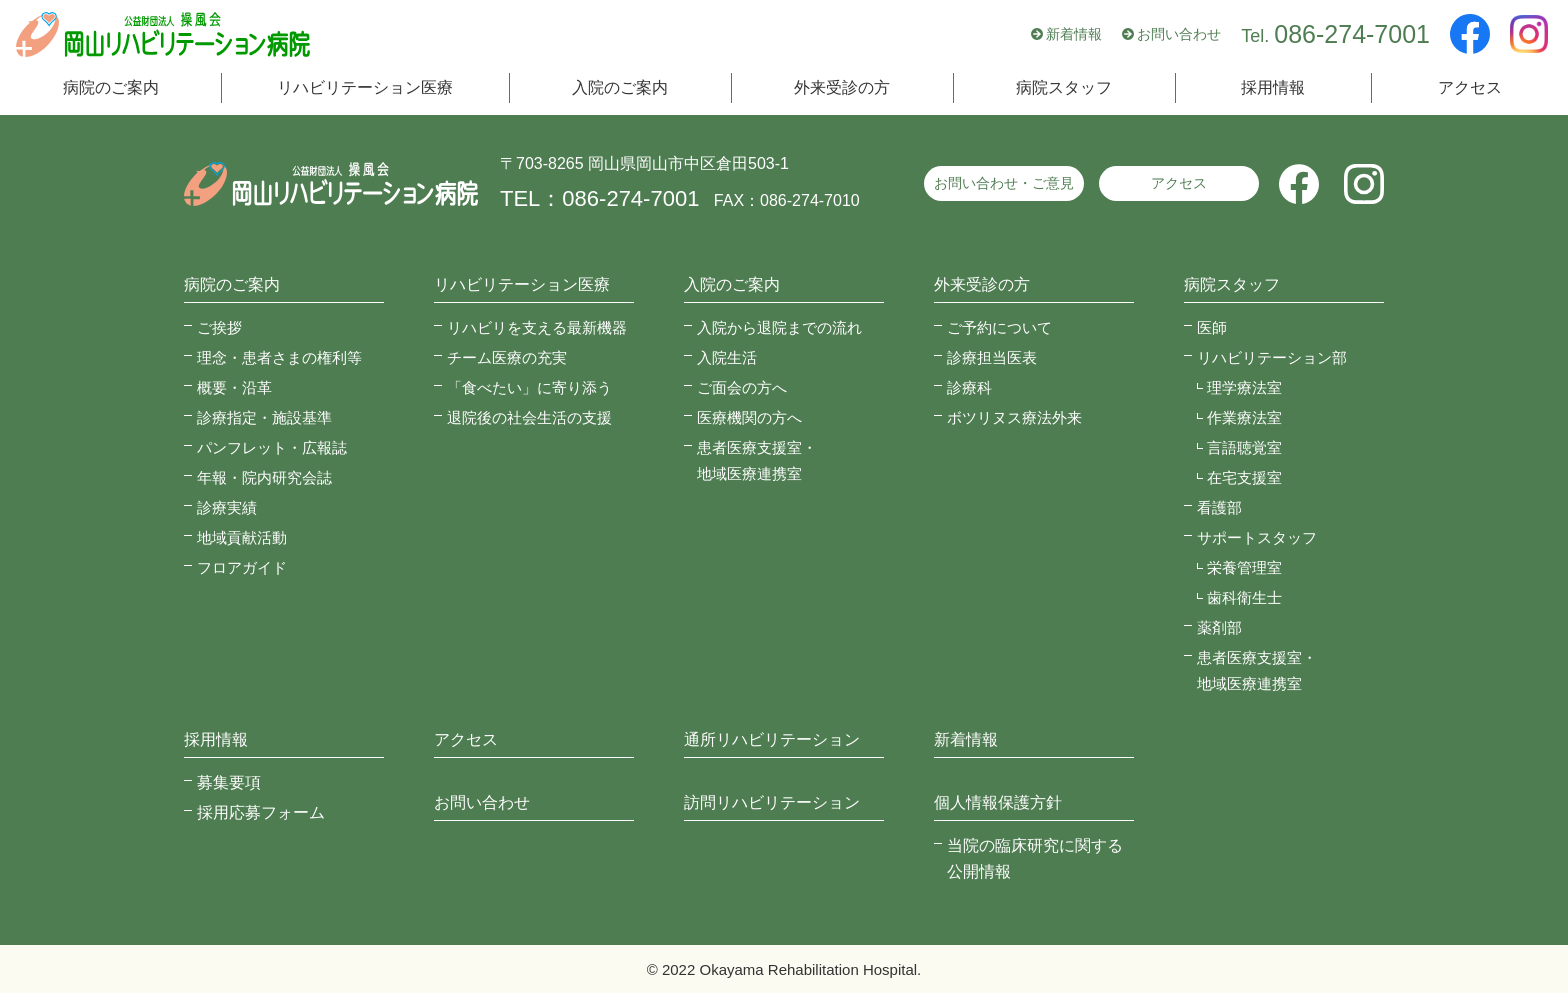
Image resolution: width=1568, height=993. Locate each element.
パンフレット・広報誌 (272, 447)
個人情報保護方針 (998, 802)
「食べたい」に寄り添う (529, 387)
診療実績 (227, 507)
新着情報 (1074, 34)
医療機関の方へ (749, 417)
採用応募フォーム (261, 812)
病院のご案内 (111, 87)
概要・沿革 (234, 387)
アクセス (1470, 87)
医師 (1212, 327)
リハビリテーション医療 (365, 87)
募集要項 (229, 782)
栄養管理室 (1244, 567)
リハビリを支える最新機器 (537, 327)
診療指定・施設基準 (264, 417)
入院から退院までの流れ (779, 327)
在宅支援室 (1244, 477)
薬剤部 (1219, 627)
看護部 (1219, 507)
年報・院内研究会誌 (264, 477)
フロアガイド (242, 567)
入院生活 (727, 357)
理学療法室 (1244, 387)
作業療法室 (1244, 417)
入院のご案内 (620, 87)
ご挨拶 (219, 327)
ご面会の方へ (742, 387)
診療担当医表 (992, 357)
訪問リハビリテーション (772, 802)
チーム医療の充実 (507, 357)
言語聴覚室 (1244, 447)
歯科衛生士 (1244, 597)
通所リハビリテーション (772, 739)
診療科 (969, 387)
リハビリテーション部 (1272, 357)
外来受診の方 (842, 87)
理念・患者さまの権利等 (279, 357)
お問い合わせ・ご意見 (1004, 183)
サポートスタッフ (1257, 537)
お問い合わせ (1179, 34)
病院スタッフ (1064, 87)
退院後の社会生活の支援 (529, 417)
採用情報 (1273, 87)
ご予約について (999, 327)
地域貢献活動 (242, 537)
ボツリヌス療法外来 (1014, 417)
